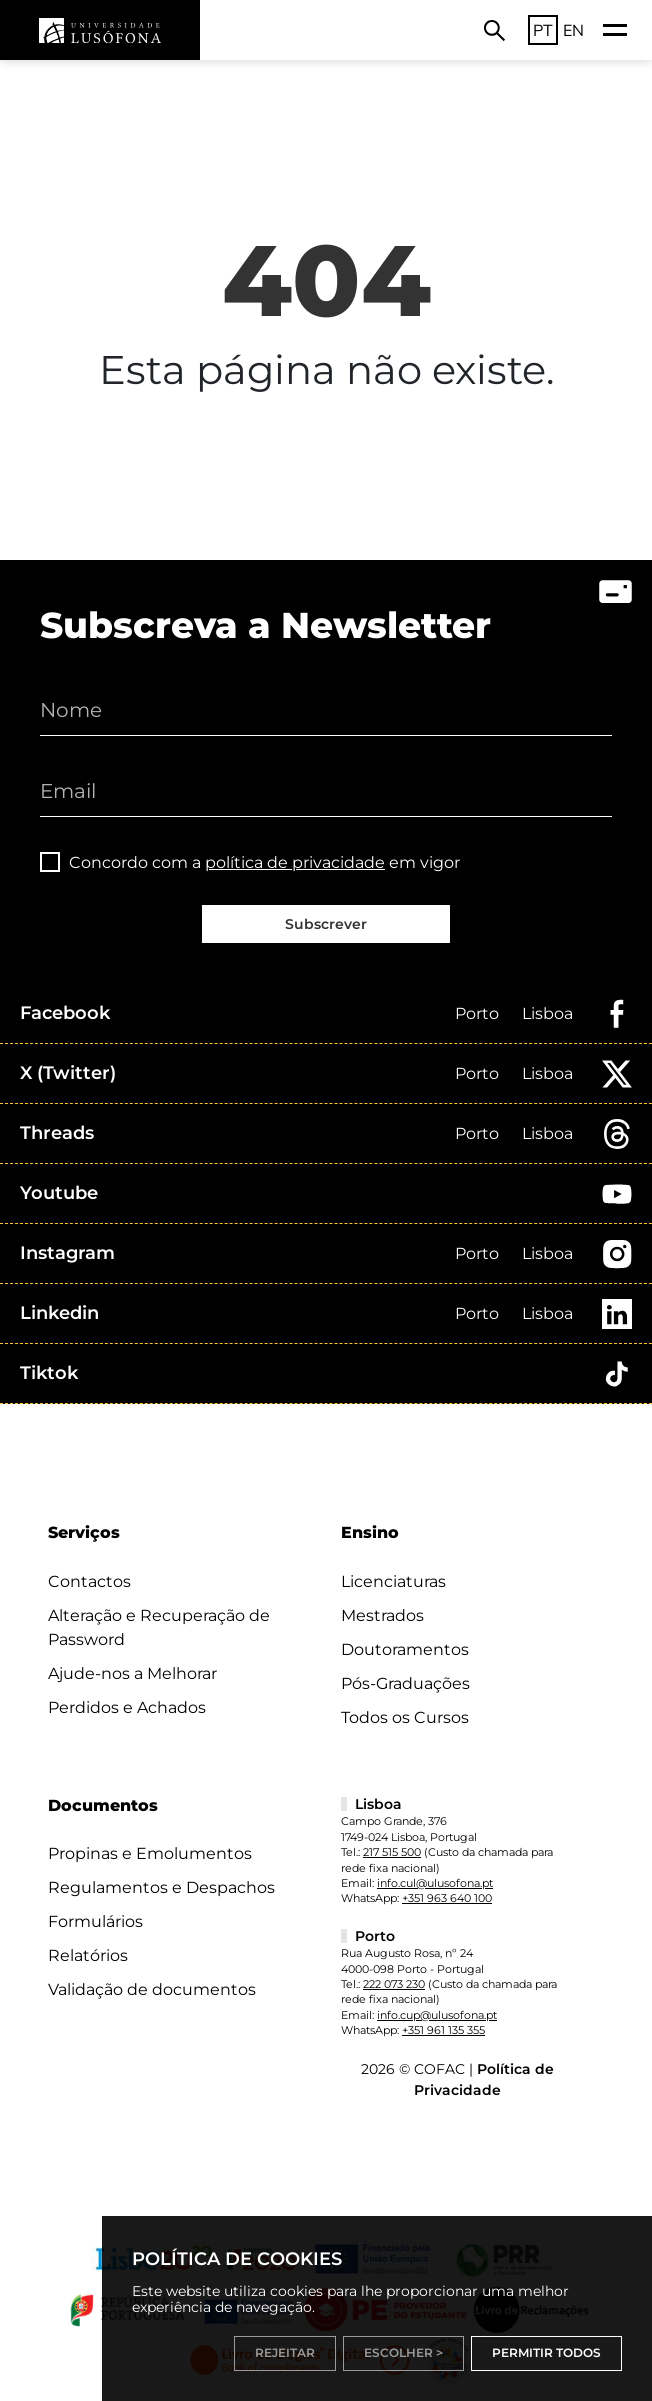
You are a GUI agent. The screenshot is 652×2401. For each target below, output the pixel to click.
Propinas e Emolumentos (150, 1853)
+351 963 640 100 (447, 1898)
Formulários (95, 1921)
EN (573, 30)
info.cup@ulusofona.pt (437, 2015)
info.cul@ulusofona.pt (435, 1883)
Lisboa (547, 1013)
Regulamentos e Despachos (161, 1887)
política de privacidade (295, 862)
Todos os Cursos (405, 1717)
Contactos (89, 1581)
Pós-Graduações (405, 1683)
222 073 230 (394, 1984)
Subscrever (326, 924)
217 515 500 (392, 1852)
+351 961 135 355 (443, 2030)
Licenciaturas (393, 1581)
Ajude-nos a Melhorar (132, 1673)
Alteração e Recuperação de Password (159, 1627)
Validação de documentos (152, 1989)
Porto (477, 1013)
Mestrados (382, 1615)
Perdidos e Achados (127, 1707)
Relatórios (88, 1955)
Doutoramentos (405, 1649)
